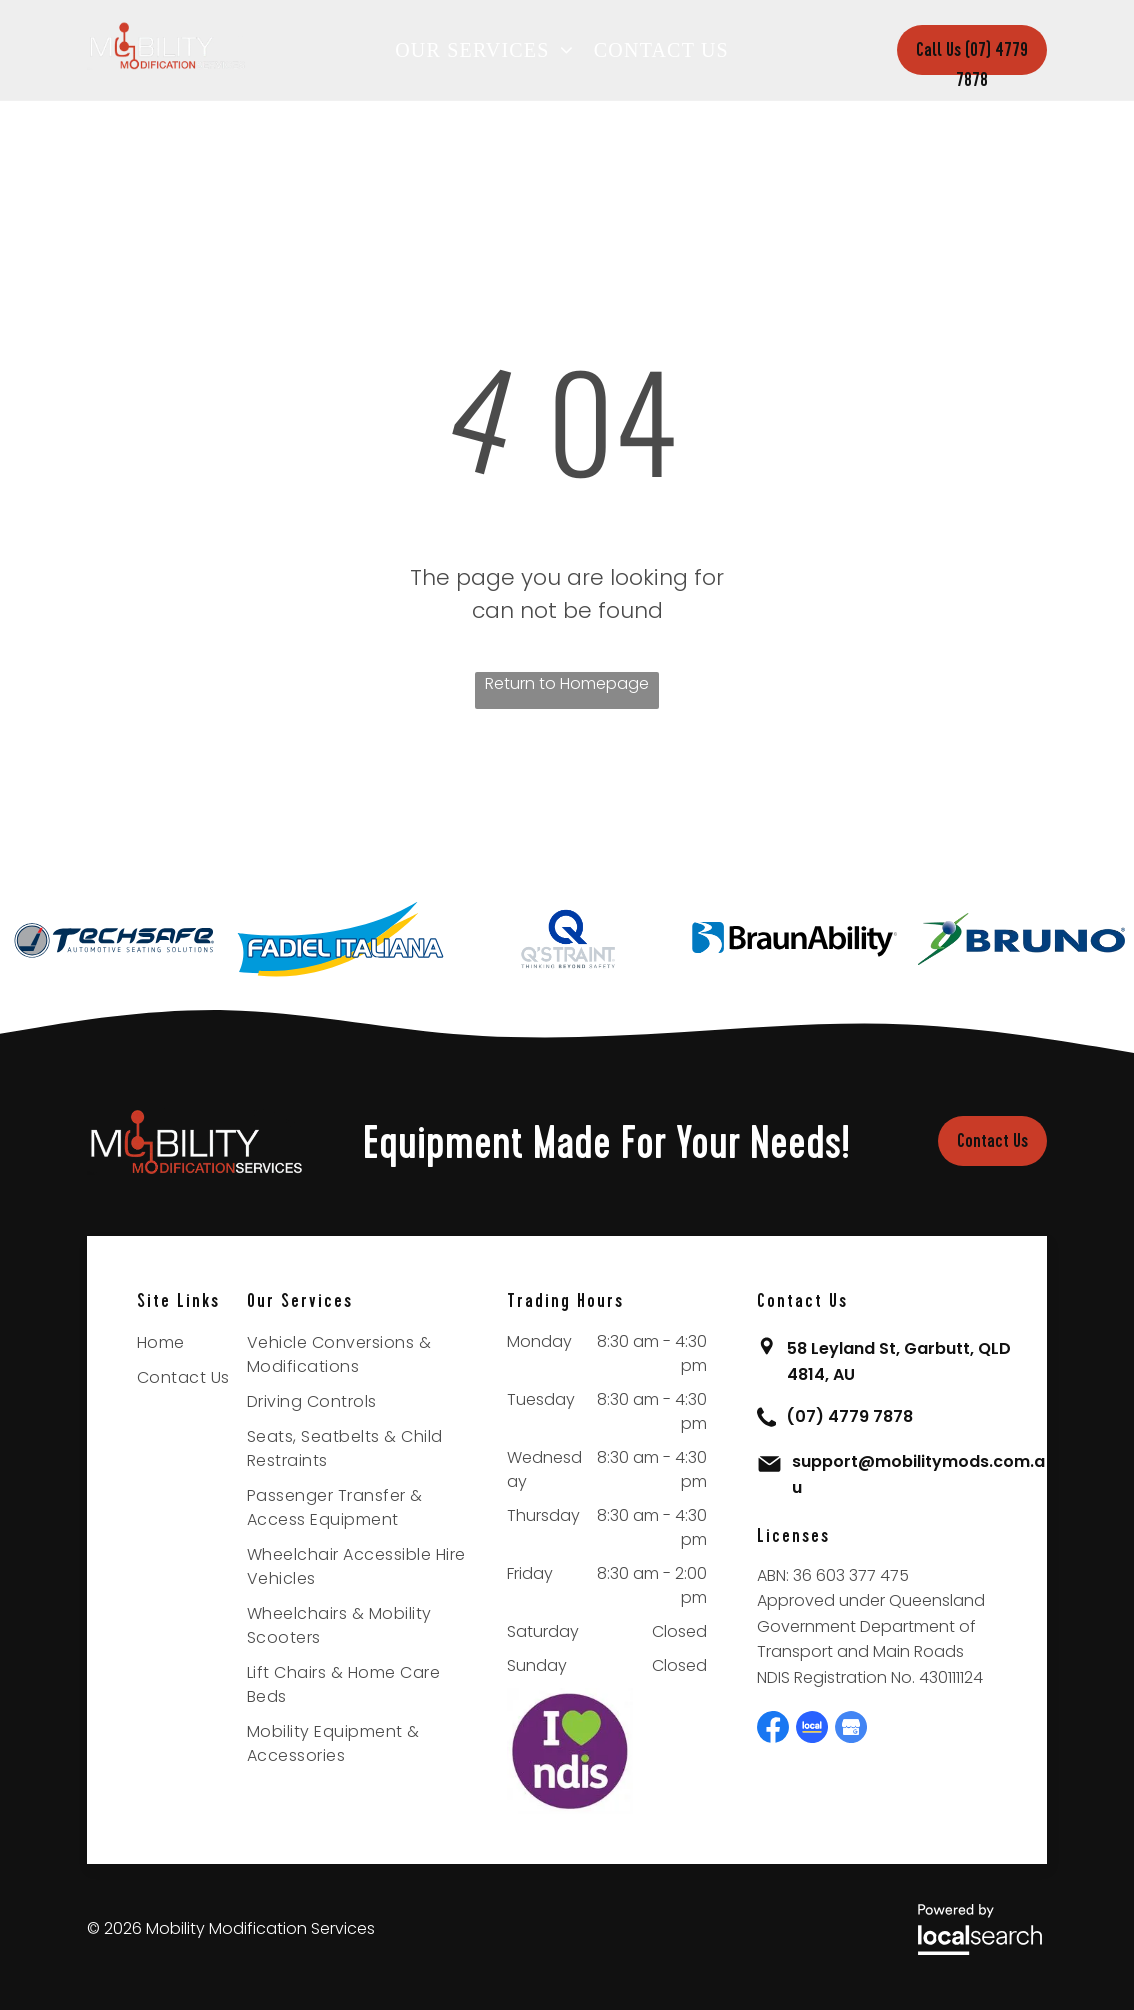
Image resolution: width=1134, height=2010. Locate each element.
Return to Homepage (567, 683)
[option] (113, 939)
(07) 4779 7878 (849, 1416)
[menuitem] (489, 50)
